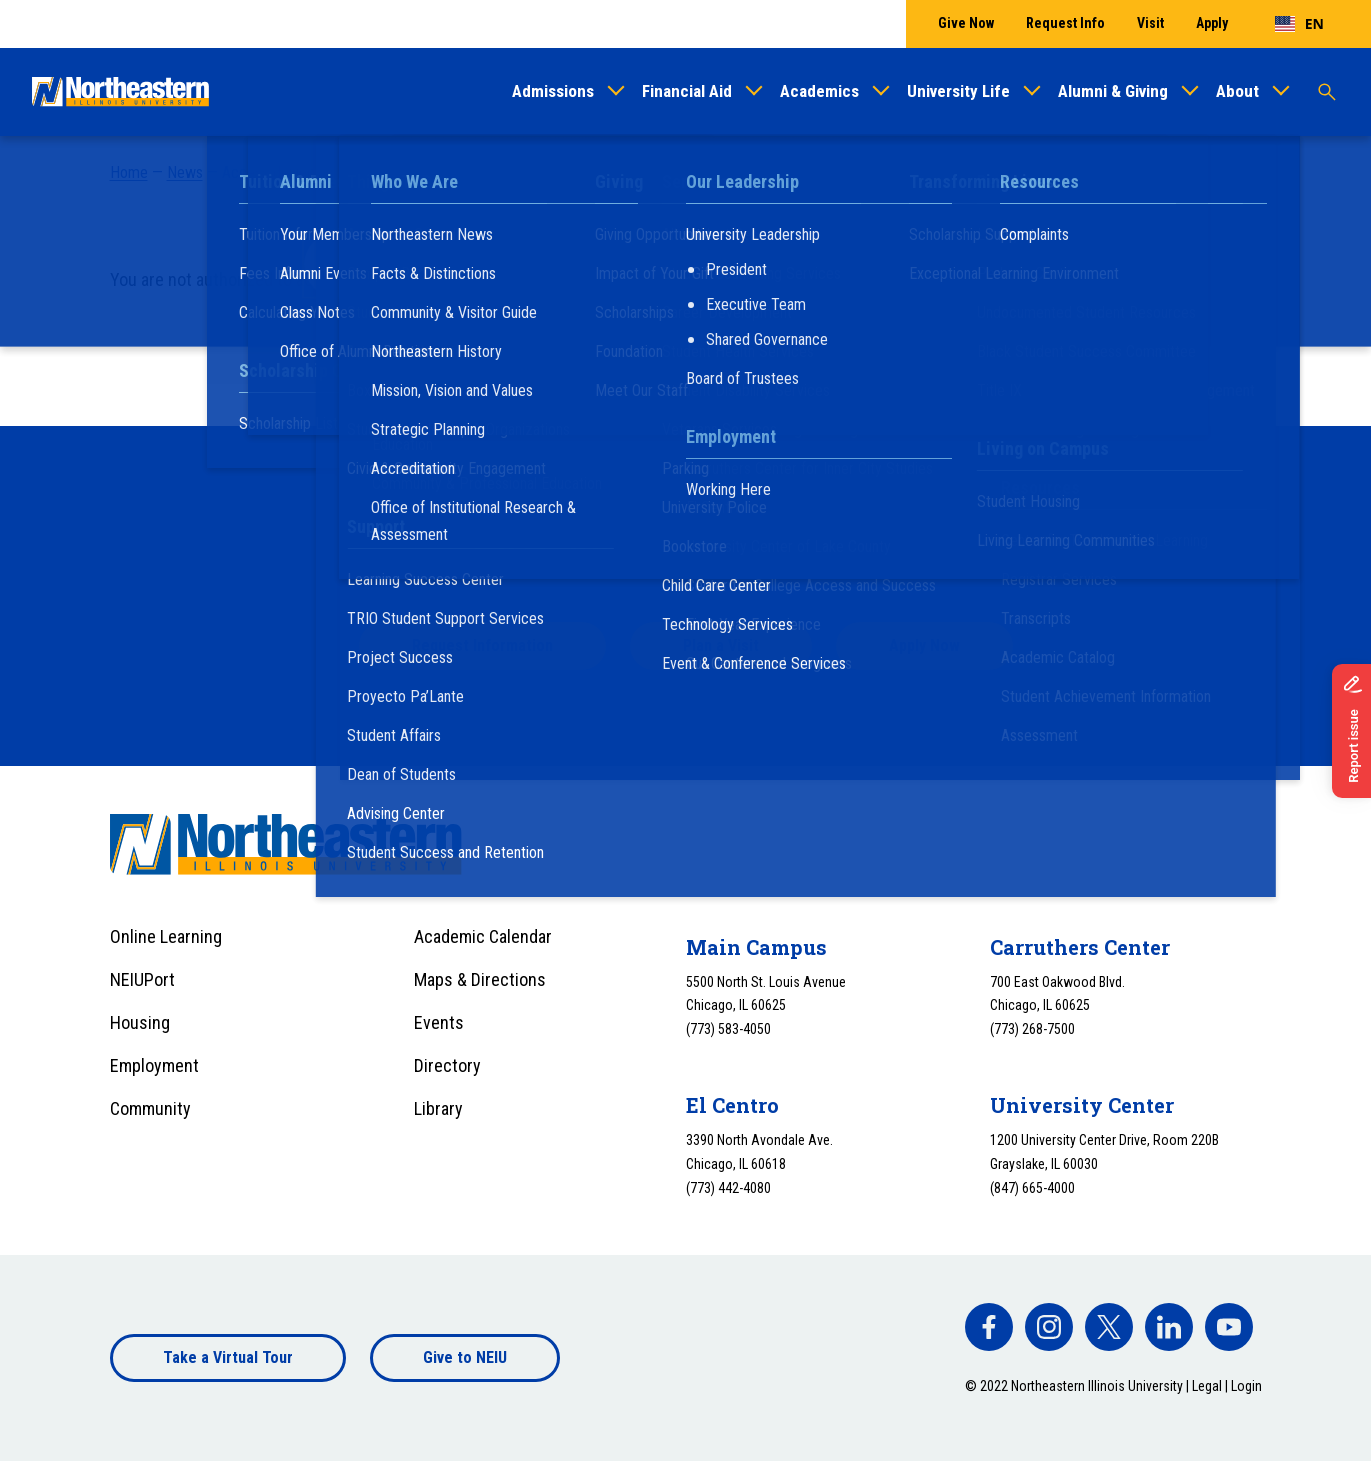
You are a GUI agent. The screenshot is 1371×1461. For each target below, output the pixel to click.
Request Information (482, 645)
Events (439, 1022)
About (1237, 91)
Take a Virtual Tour (228, 1357)
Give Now (966, 23)
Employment (154, 1065)
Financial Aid (687, 91)
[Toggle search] (1327, 92)
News (185, 172)
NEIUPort (142, 979)
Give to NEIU (465, 1357)
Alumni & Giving (1113, 91)
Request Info (1065, 23)
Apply (1212, 23)
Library (438, 1108)
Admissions (553, 91)
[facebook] (989, 1327)
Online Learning (166, 936)
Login (1246, 1386)
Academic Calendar (483, 936)
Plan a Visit (721, 645)
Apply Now (924, 645)
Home (129, 172)
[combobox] (1299, 24)
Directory (447, 1065)
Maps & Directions (480, 979)
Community (150, 1108)
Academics (819, 91)
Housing (140, 1022)
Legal (1207, 1386)
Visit (1150, 23)
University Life (958, 91)
